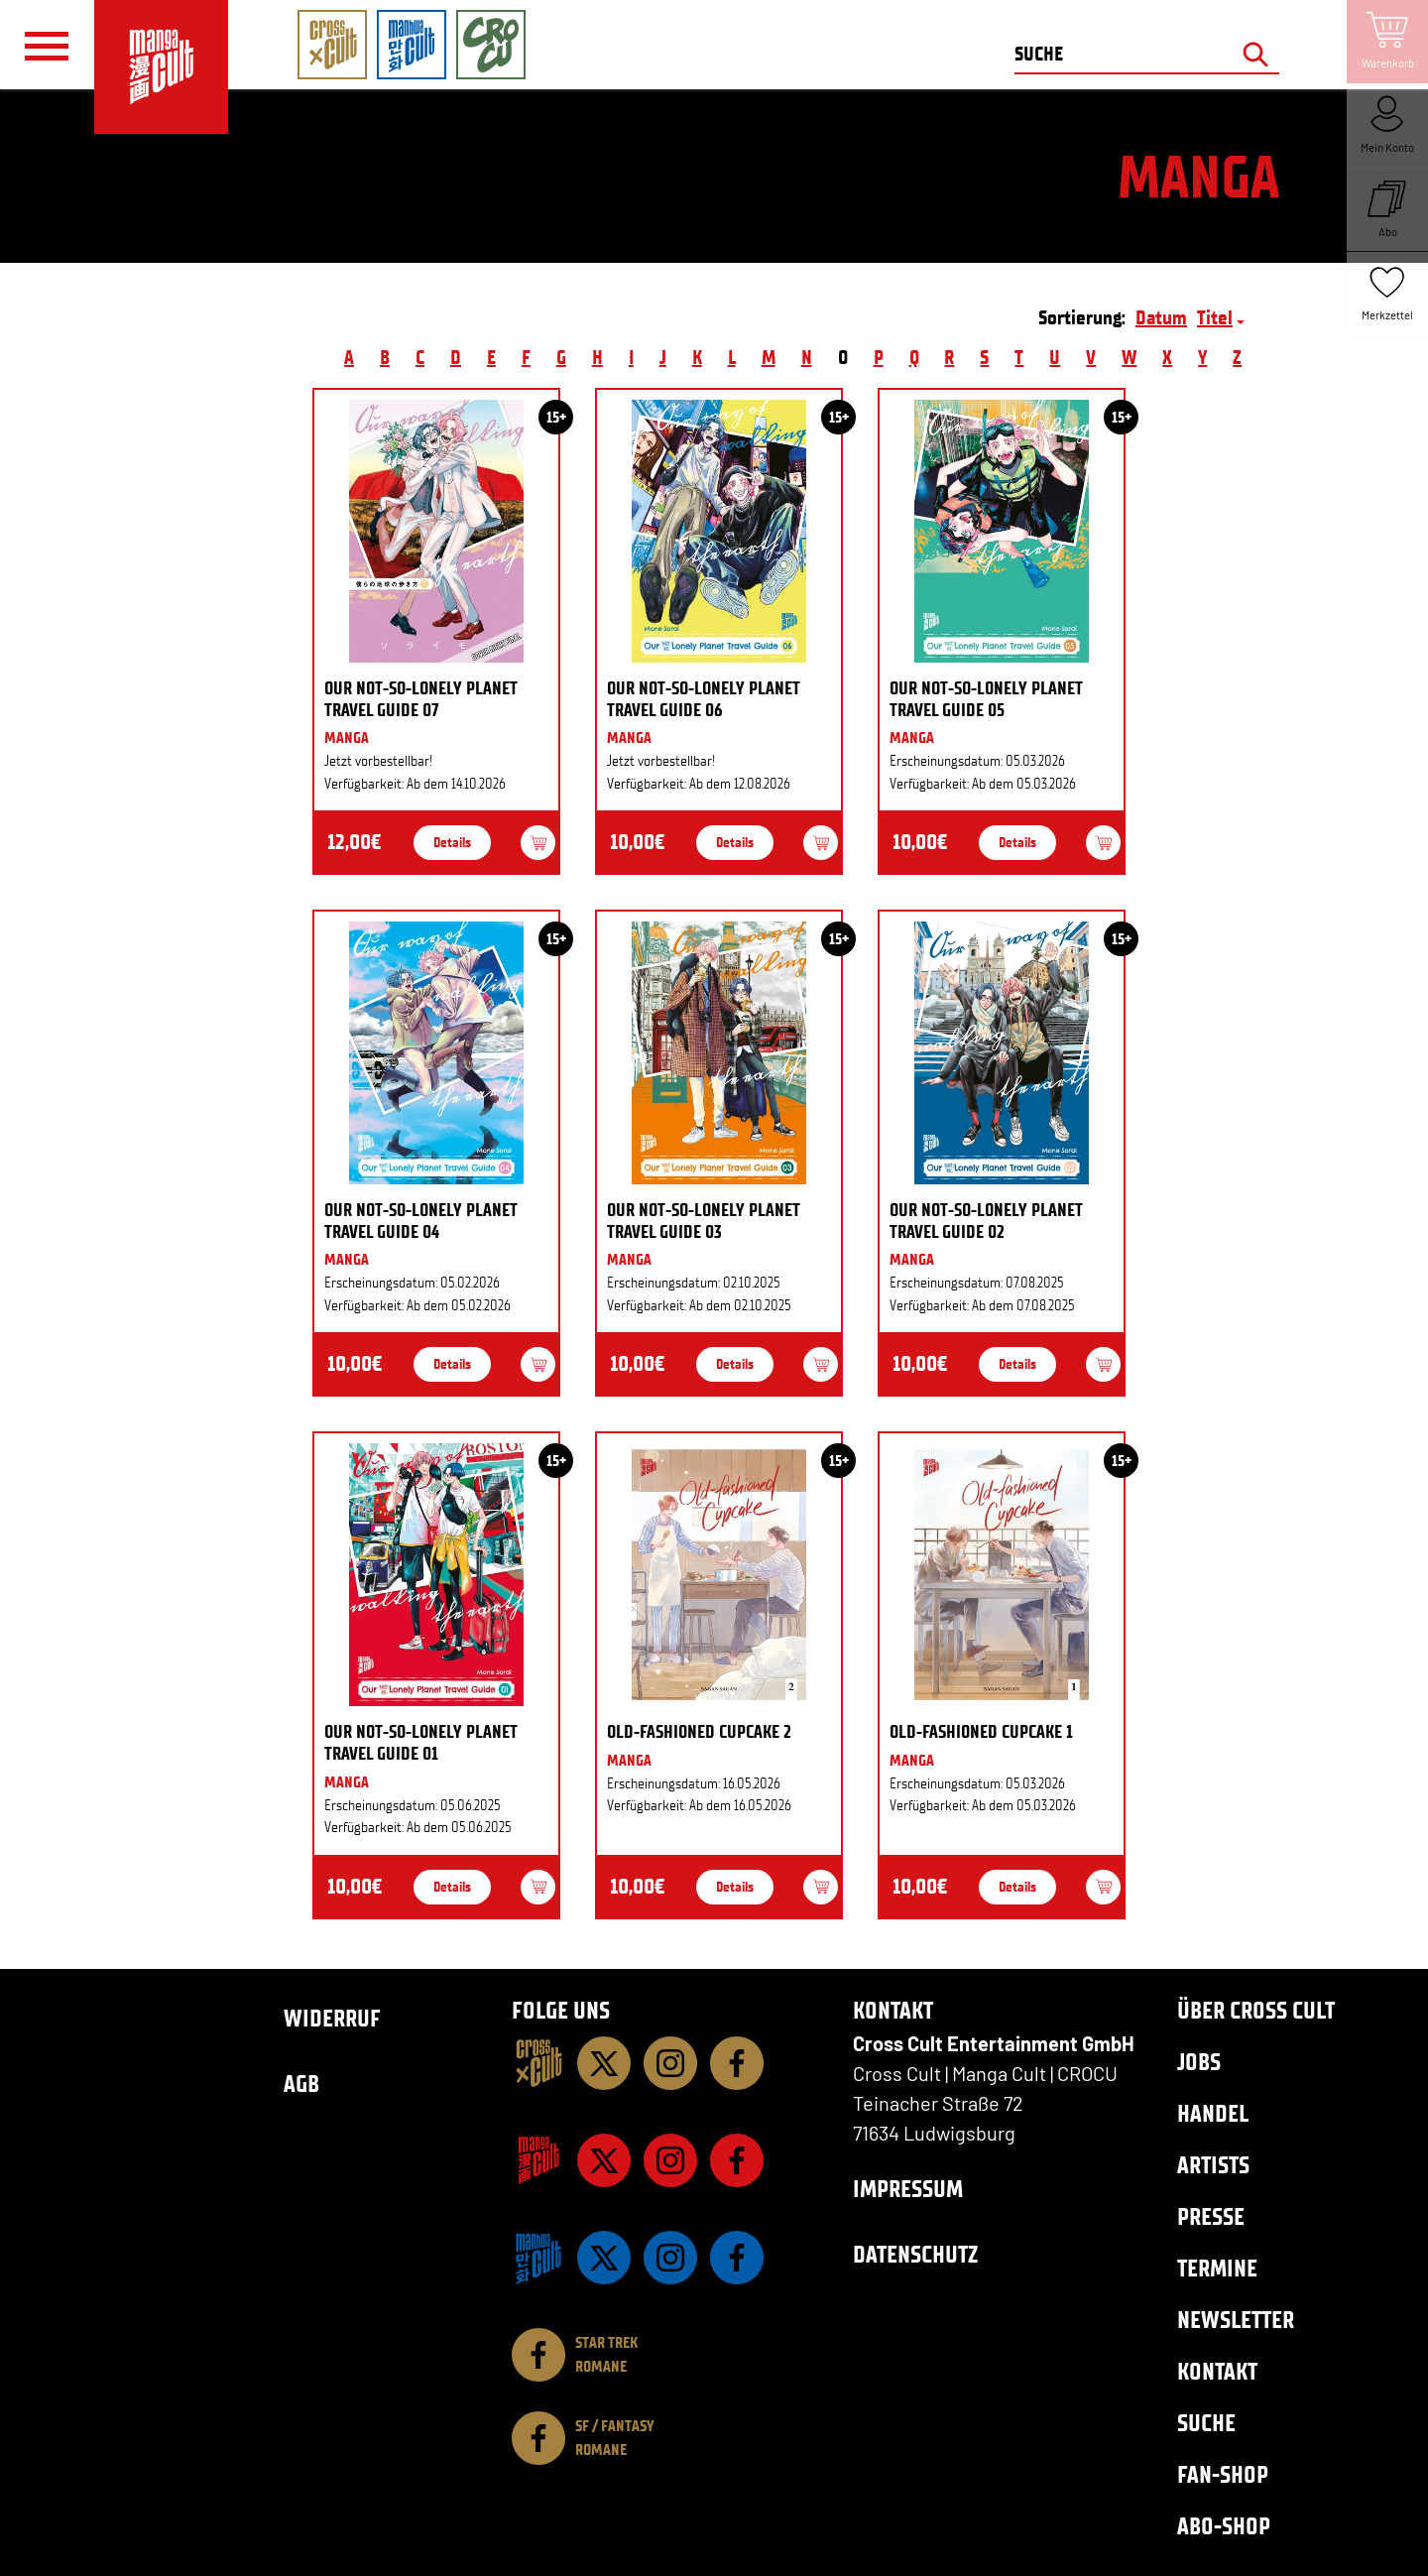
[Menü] (46, 45)
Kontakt (1217, 2371)
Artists (1213, 2164)
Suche (1206, 2422)
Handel (1213, 2113)
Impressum (908, 2188)
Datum (1161, 317)
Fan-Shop (1222, 2474)
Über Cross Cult (1256, 2010)
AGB (301, 2083)
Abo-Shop (1223, 2526)
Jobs (1199, 2061)
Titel (1215, 317)
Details (452, 842)
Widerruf (332, 2018)
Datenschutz (915, 2254)
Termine (1217, 2268)
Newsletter (1235, 2319)
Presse (1211, 2216)
